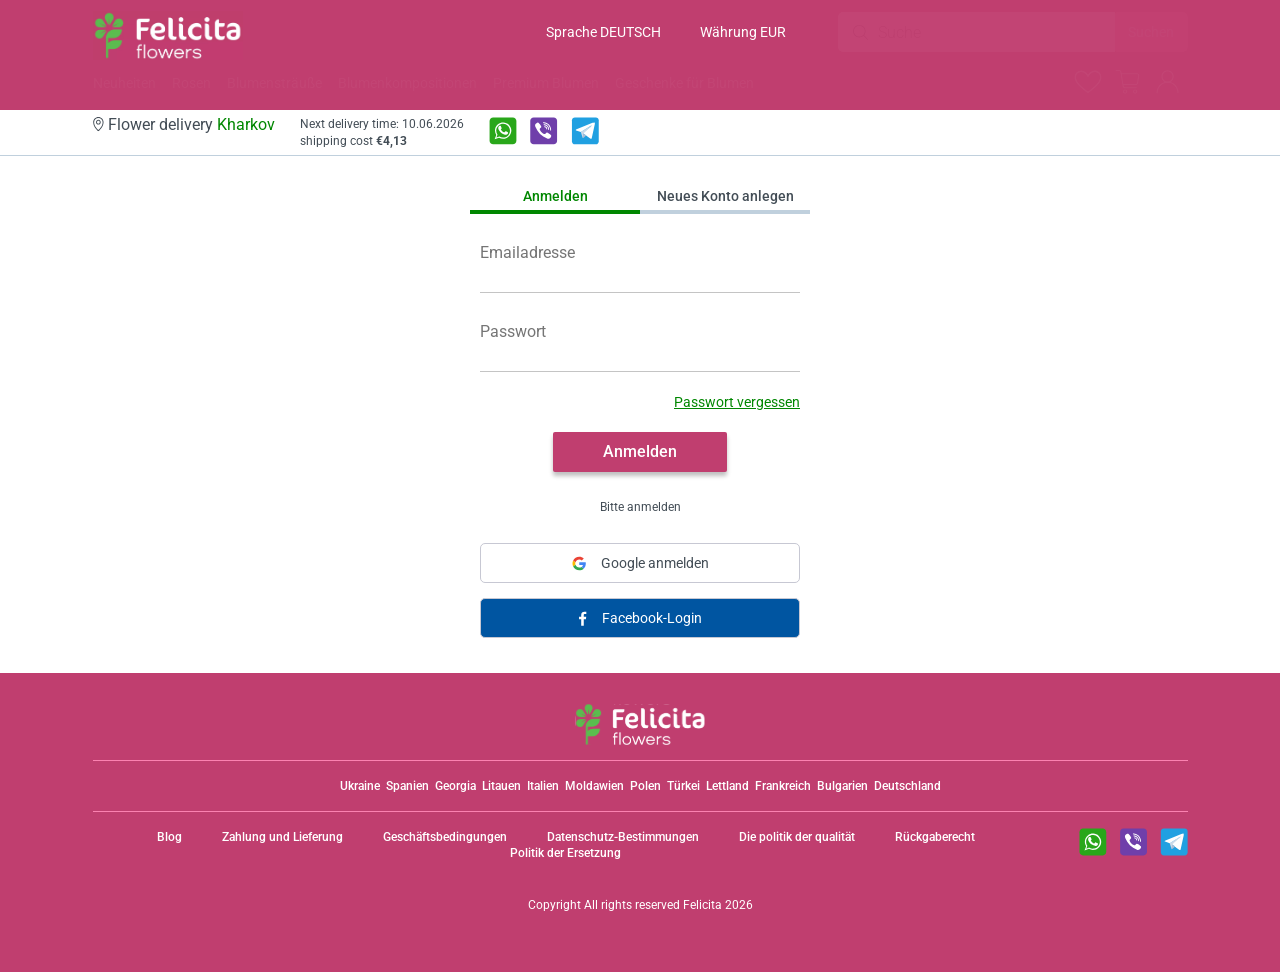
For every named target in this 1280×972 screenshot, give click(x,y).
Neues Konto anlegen (725, 196)
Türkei (683, 786)
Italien (543, 786)
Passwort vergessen (737, 402)
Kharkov (246, 124)
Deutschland (907, 786)
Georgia (455, 786)
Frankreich (783, 786)
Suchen (1151, 32)
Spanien (407, 786)
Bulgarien (842, 786)
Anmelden (555, 196)
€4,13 (391, 141)
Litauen (501, 786)
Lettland (727, 786)
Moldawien (594, 786)
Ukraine (360, 786)
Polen (645, 786)
